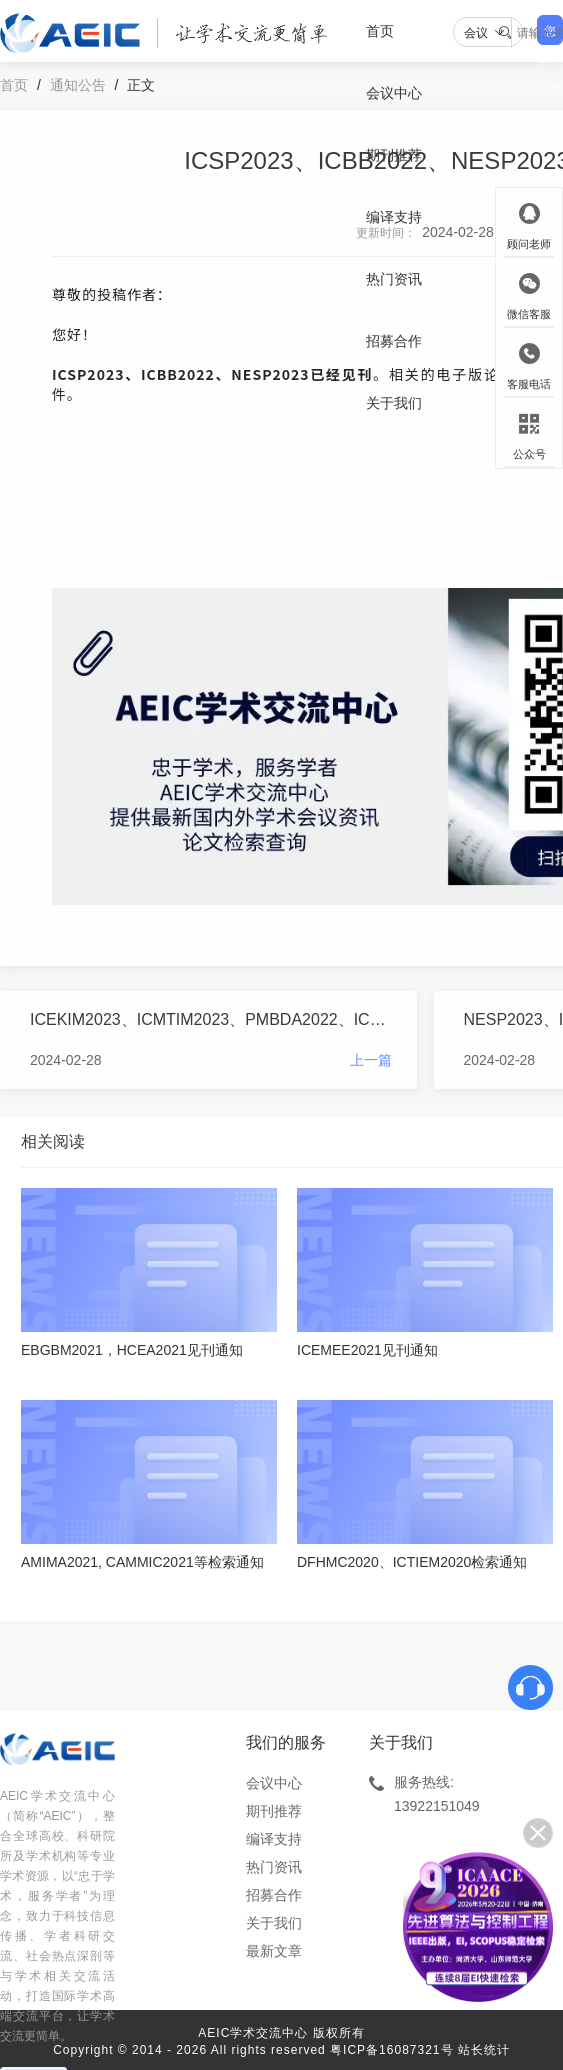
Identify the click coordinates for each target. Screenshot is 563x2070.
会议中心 (394, 93)
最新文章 (274, 1951)
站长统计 (484, 2050)
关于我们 (394, 403)
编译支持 (394, 217)
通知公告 (78, 85)
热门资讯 (394, 279)
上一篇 (371, 1060)
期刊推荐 (394, 155)
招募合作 (394, 341)
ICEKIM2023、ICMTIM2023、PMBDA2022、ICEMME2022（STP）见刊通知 (211, 1019)
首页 (380, 31)
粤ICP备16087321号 (391, 2050)
